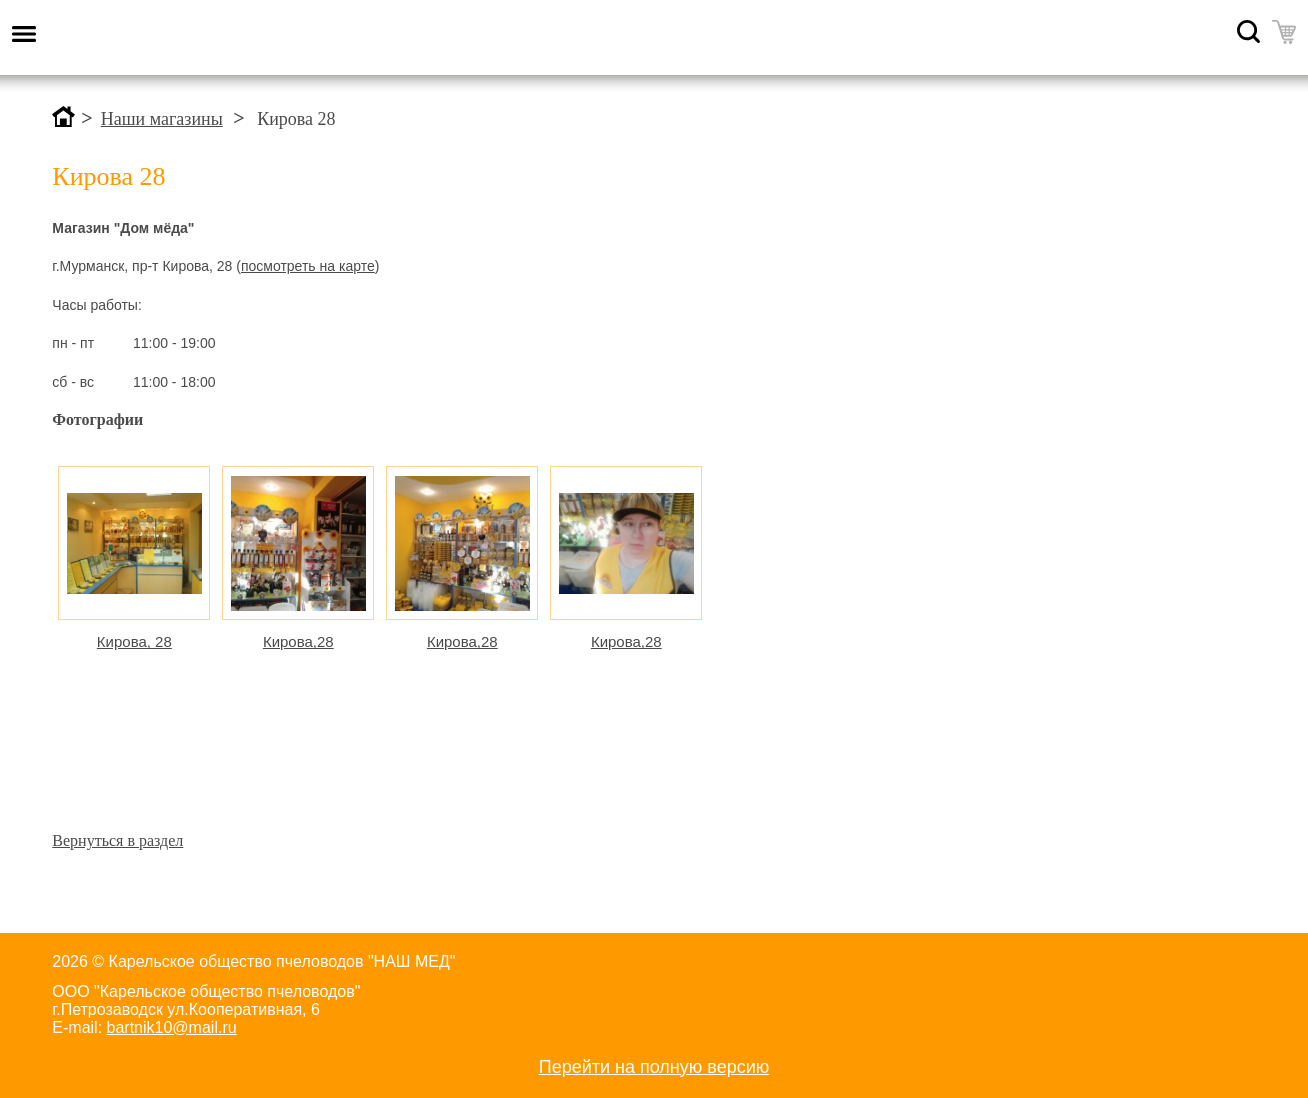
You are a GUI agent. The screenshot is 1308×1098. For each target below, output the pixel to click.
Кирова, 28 (134, 641)
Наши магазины (162, 119)
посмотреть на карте (308, 266)
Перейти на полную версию (654, 1067)
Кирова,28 (298, 641)
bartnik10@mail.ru (172, 1027)
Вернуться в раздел (117, 840)
